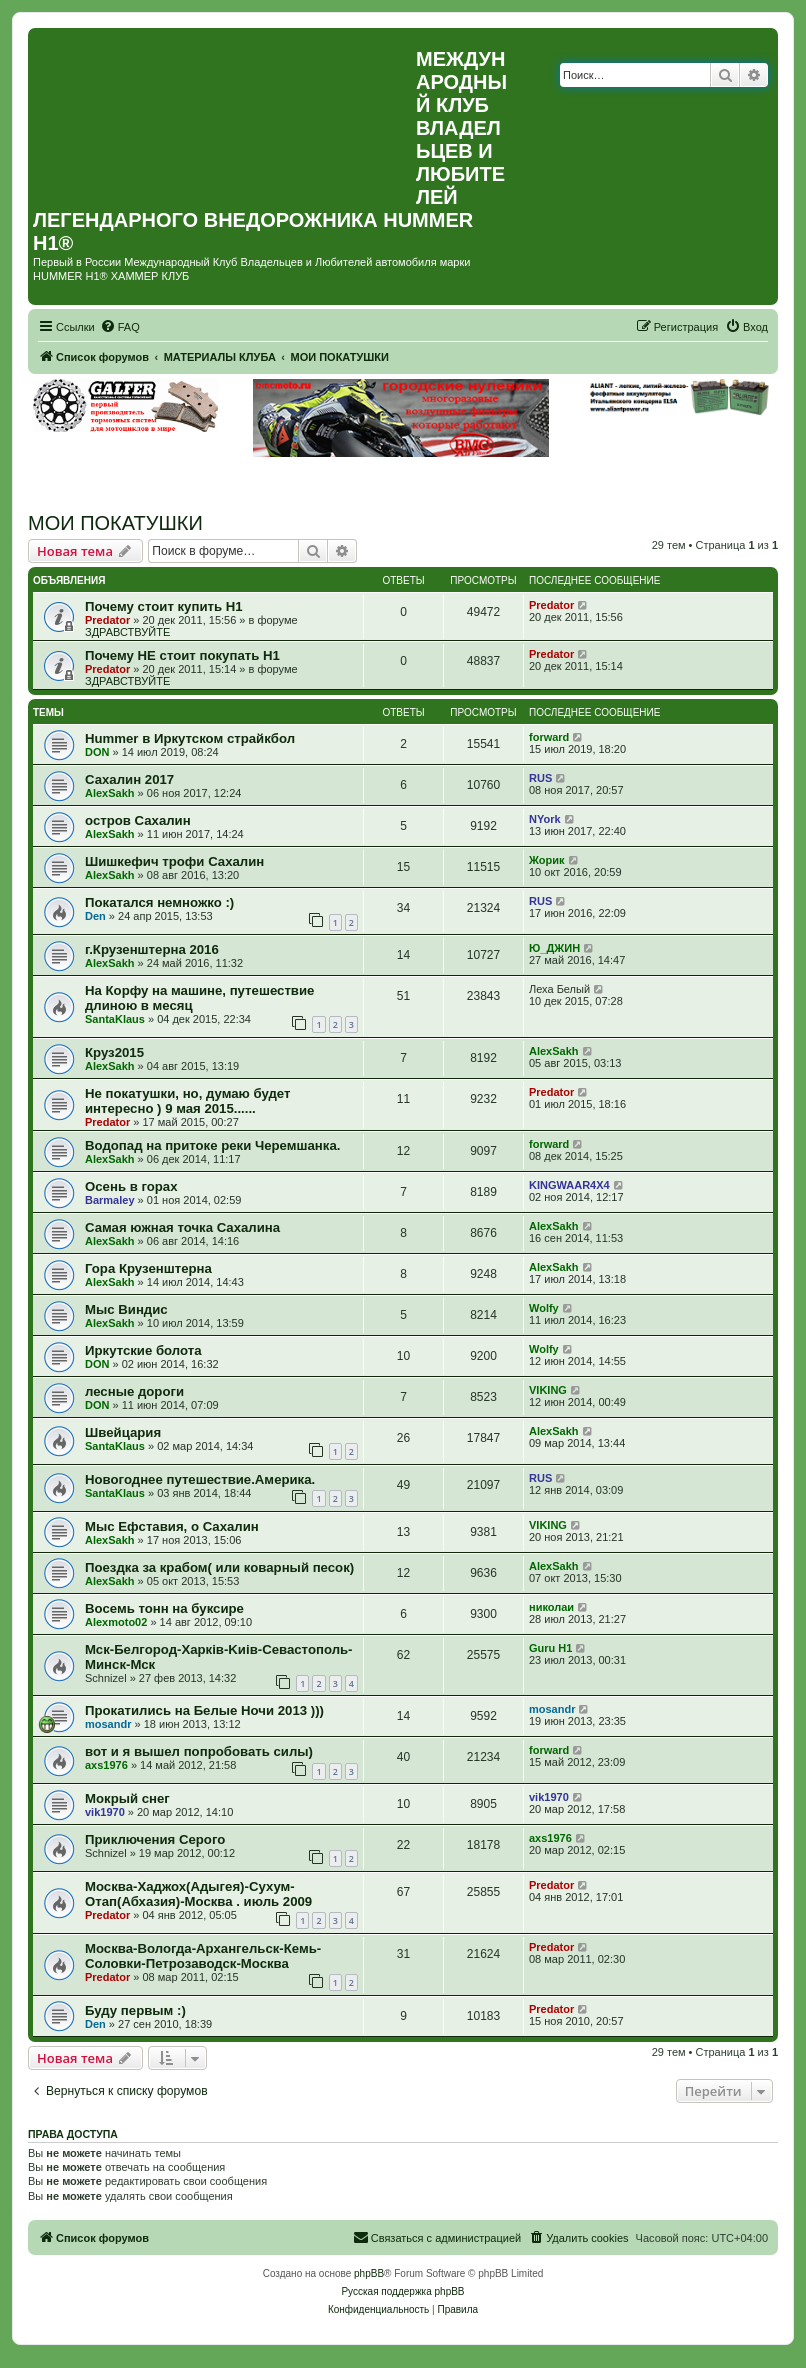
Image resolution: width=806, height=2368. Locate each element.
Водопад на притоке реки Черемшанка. (212, 1145)
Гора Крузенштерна (148, 1268)
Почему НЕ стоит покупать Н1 (182, 655)
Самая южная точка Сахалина (182, 1227)
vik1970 (105, 1812)
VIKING (548, 1390)
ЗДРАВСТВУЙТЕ (127, 632)
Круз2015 (114, 1052)
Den (95, 916)
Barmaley (110, 1200)
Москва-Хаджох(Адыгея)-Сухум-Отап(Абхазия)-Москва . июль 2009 (198, 1894)
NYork (545, 819)
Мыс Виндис (126, 1309)
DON (97, 752)
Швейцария (123, 1432)
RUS (540, 778)
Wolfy (544, 1308)
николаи (551, 1607)
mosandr (108, 1724)
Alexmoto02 (116, 1622)
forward (549, 737)
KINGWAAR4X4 (569, 1185)
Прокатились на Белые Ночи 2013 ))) (204, 1710)
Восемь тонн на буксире (164, 1608)
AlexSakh (110, 793)
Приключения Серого (155, 1839)
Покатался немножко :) (159, 902)
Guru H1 (550, 1648)
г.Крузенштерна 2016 (152, 949)
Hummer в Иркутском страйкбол (190, 738)
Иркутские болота (143, 1350)
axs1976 (106, 1765)
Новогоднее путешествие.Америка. (200, 1479)
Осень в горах (131, 1186)
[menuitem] (120, 327)
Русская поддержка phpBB (402, 2291)
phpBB (369, 2273)
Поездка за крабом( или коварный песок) (219, 1567)
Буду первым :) (135, 2010)
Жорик (547, 860)
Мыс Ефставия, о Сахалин (172, 1526)
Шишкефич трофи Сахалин (174, 861)
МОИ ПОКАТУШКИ (115, 523)
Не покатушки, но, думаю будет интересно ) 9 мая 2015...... (187, 1101)
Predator (107, 620)
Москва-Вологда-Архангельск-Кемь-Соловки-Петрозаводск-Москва (203, 1956)
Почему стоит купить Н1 (164, 606)
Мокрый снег (127, 1798)
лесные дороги (134, 1391)
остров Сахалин (138, 820)
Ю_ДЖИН (554, 948)
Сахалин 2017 (129, 779)
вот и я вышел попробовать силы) (199, 1751)
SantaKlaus (115, 1019)
